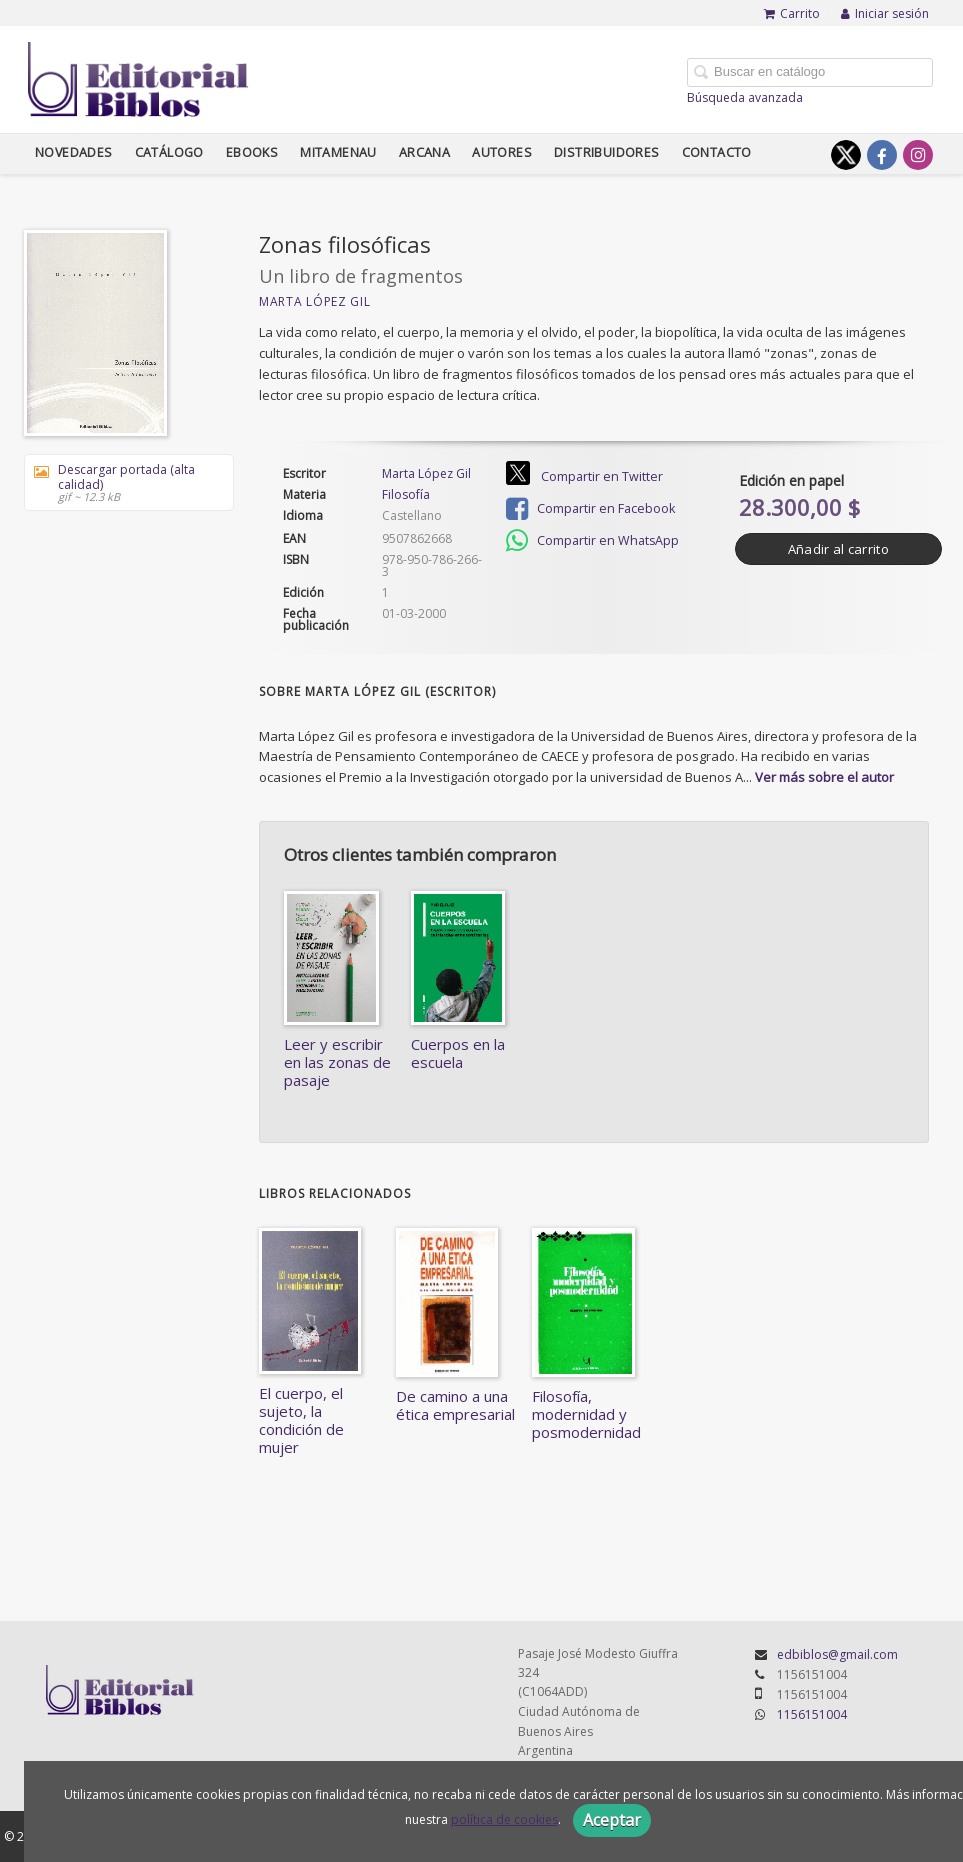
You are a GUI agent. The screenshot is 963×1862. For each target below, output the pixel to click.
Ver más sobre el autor (824, 777)
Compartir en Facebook (590, 509)
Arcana (424, 152)
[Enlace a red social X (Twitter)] (846, 155)
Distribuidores (607, 152)
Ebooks (252, 152)
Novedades (74, 152)
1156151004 (812, 1714)
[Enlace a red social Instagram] (918, 155)
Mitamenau (338, 152)
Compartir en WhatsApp (592, 541)
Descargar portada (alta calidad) (122, 482)
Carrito (792, 13)
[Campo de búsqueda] (810, 72)
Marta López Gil (315, 301)
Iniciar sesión (885, 13)
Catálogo (169, 152)
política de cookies (504, 1819)
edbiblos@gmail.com (837, 1654)
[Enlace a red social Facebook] (882, 155)
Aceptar (612, 1820)
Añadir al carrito (838, 549)
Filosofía (406, 494)
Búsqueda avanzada (745, 97)
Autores (502, 152)
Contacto (717, 152)
